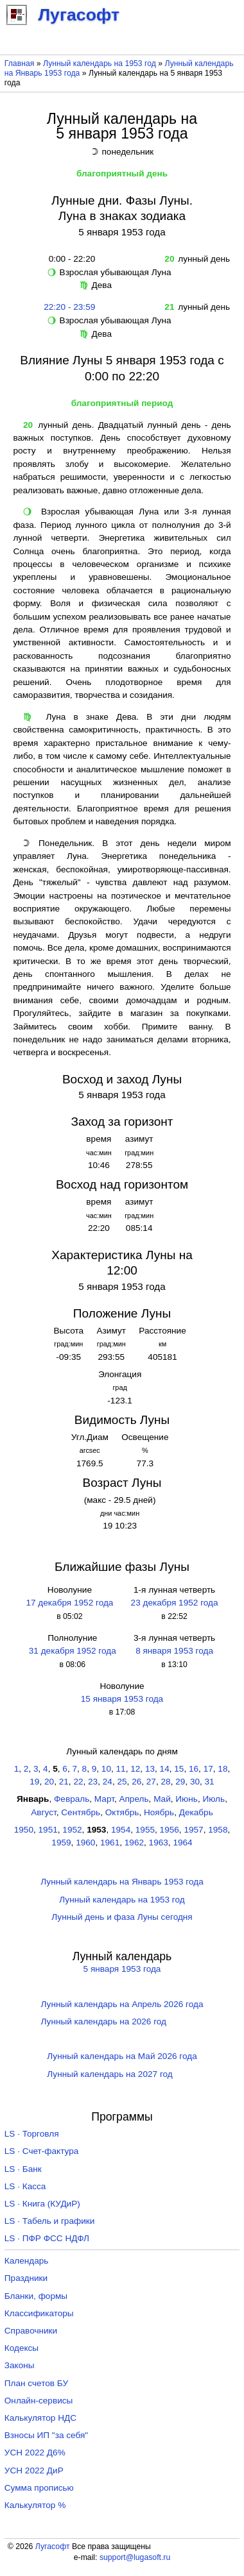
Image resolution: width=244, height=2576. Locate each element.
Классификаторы (39, 2313)
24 (107, 1781)
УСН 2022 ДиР (34, 2470)
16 (193, 1769)
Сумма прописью (39, 2488)
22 (78, 1781)
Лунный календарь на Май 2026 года (121, 2056)
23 (93, 1781)
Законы (19, 2365)
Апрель (133, 1799)
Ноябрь (159, 1812)
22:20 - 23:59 (69, 307)
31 (209, 1781)
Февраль (71, 1799)
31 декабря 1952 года (72, 1651)
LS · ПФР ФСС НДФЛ (46, 2238)
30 (195, 1781)
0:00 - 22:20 (69, 259)
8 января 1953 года (174, 1651)
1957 (193, 1830)
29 (180, 1781)
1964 (182, 1842)
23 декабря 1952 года (174, 1602)
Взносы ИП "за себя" (46, 2435)
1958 (217, 1830)
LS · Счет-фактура (41, 2151)
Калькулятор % (34, 2505)
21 (64, 1781)
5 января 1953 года (122, 1969)
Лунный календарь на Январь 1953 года (121, 1881)
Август (43, 1812)
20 (49, 1781)
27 (151, 1781)
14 (165, 1769)
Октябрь (122, 1812)
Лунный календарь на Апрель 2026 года (122, 2004)
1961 (109, 1842)
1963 (158, 1842)
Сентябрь (80, 1812)
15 (179, 1769)
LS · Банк (23, 2169)
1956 (169, 1830)
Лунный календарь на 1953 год (99, 63)
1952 (72, 1830)
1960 (85, 1842)
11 (121, 1769)
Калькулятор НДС (40, 2418)
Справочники (30, 2330)
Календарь (26, 2261)
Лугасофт (52, 2546)
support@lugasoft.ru (135, 2557)
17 (208, 1769)
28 (166, 1781)
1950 (23, 1830)
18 (222, 1769)
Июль (213, 1799)
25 (121, 1781)
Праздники (26, 2278)
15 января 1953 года (122, 1699)
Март (104, 1799)
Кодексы (21, 2348)
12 (135, 1769)
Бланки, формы (35, 2296)
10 (106, 1769)
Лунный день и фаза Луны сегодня (121, 1917)
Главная (19, 63)
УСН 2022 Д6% (34, 2452)
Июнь (186, 1799)
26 (136, 1781)
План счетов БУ (36, 2383)
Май (162, 1799)
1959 (61, 1842)
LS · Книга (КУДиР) (42, 2203)
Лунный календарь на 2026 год (103, 2021)
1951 (48, 1830)
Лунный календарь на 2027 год (109, 2074)
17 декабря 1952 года (69, 1602)
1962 (134, 1842)
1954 (120, 1830)
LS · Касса (25, 2186)
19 (34, 1781)
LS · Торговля (31, 2134)
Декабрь (196, 1812)
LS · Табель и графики (49, 2221)
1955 (145, 1830)
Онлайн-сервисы (38, 2400)
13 (150, 1769)
